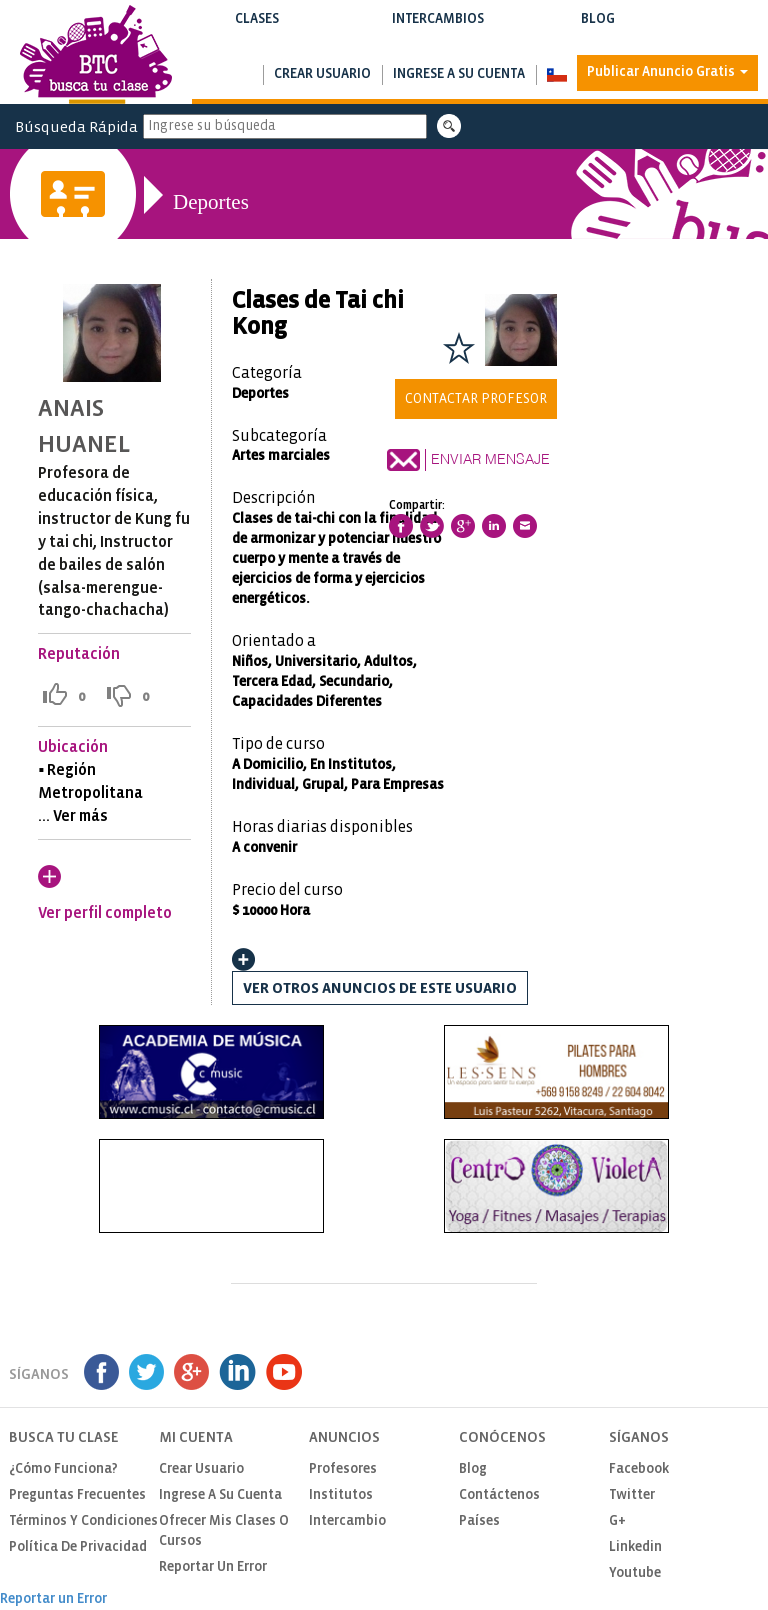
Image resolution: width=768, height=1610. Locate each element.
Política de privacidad (78, 1547)
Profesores (343, 1469)
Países (479, 1521)
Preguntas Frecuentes (77, 1495)
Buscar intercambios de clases (438, 39)
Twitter (632, 1495)
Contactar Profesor (476, 399)
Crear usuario (322, 74)
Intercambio (347, 1521)
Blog (597, 31)
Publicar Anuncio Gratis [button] (667, 72)
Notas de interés (597, 39)
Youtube (635, 1573)
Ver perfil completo (105, 913)
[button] (556, 75)
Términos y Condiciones (83, 1521)
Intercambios (438, 31)
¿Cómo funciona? (63, 1469)
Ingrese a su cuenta (459, 74)
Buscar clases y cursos (257, 39)
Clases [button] (257, 31)
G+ (617, 1521)
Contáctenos (499, 1495)
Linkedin (635, 1547)
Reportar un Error (213, 1567)
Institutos (341, 1495)
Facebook (639, 1469)
